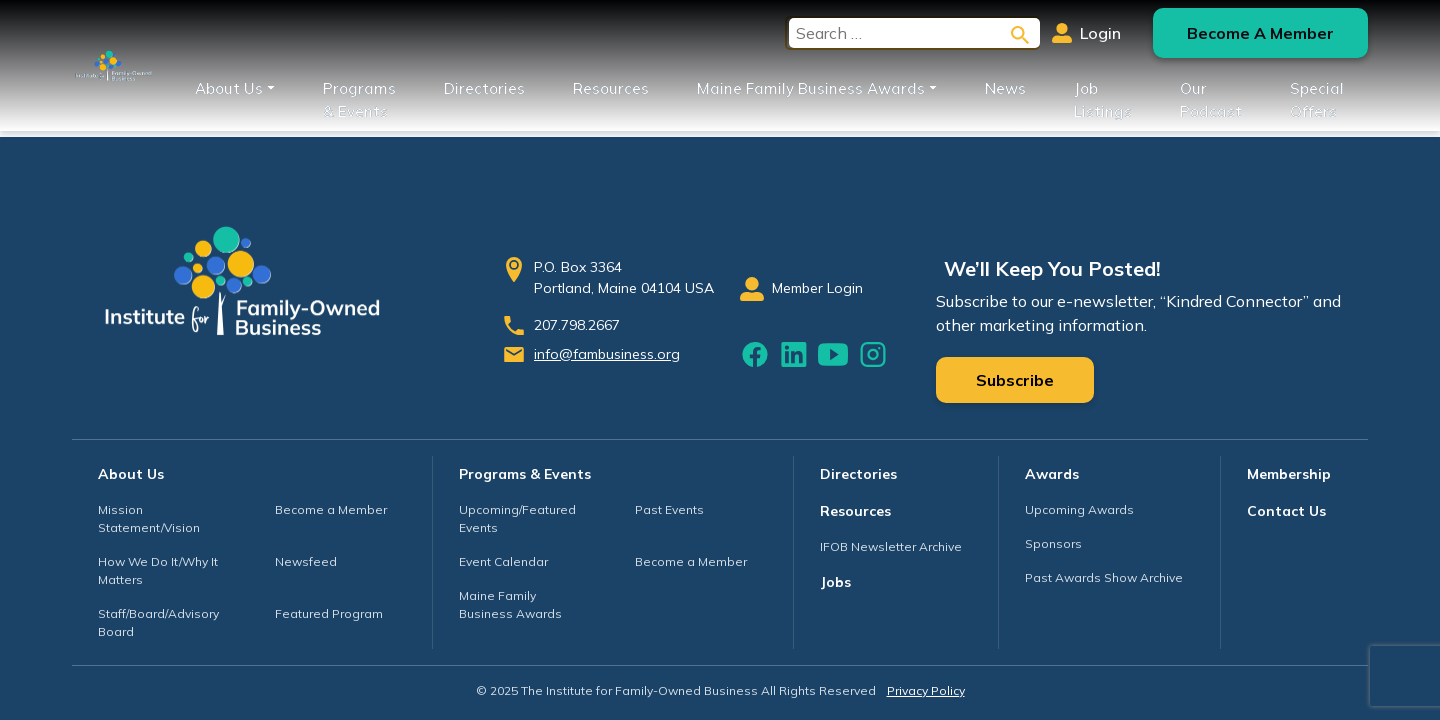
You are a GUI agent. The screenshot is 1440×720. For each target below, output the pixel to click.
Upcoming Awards (1079, 509)
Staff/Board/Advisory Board (158, 622)
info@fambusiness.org (607, 354)
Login (1086, 33)
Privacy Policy (926, 690)
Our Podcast (1211, 100)
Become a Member (331, 509)
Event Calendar (503, 561)
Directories (484, 88)
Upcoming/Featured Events (517, 518)
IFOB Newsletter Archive (891, 546)
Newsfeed (306, 561)
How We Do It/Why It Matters (158, 570)
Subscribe (1015, 380)
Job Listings (1103, 100)
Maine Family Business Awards (811, 88)
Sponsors (1053, 543)
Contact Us (1286, 511)
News (1005, 88)
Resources (611, 88)
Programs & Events (359, 100)
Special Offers (1317, 100)
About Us (229, 88)
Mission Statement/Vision (149, 518)
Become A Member (1260, 33)
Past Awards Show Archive (1104, 577)
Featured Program (329, 613)
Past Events (669, 509)
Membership (1289, 474)
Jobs (835, 582)
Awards (1052, 474)
